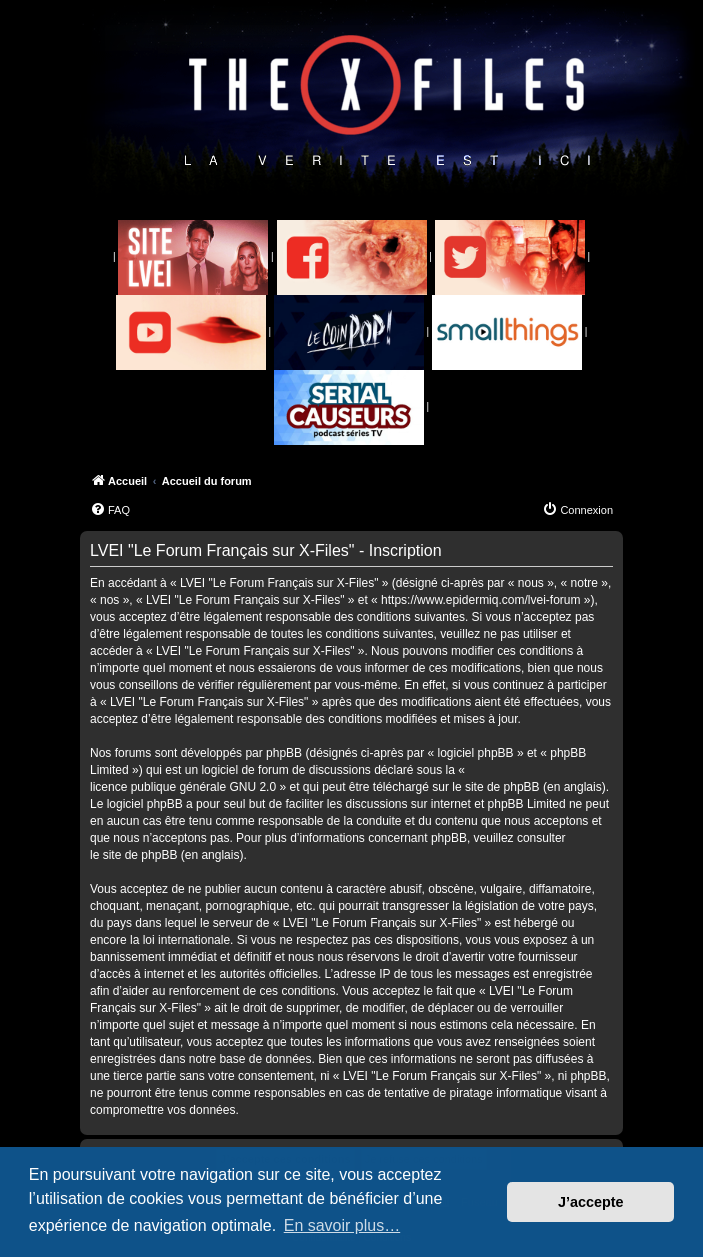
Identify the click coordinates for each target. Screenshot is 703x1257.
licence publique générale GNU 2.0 (183, 787)
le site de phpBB (495, 787)
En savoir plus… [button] (342, 1225)
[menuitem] (110, 510)
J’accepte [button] (591, 1202)
